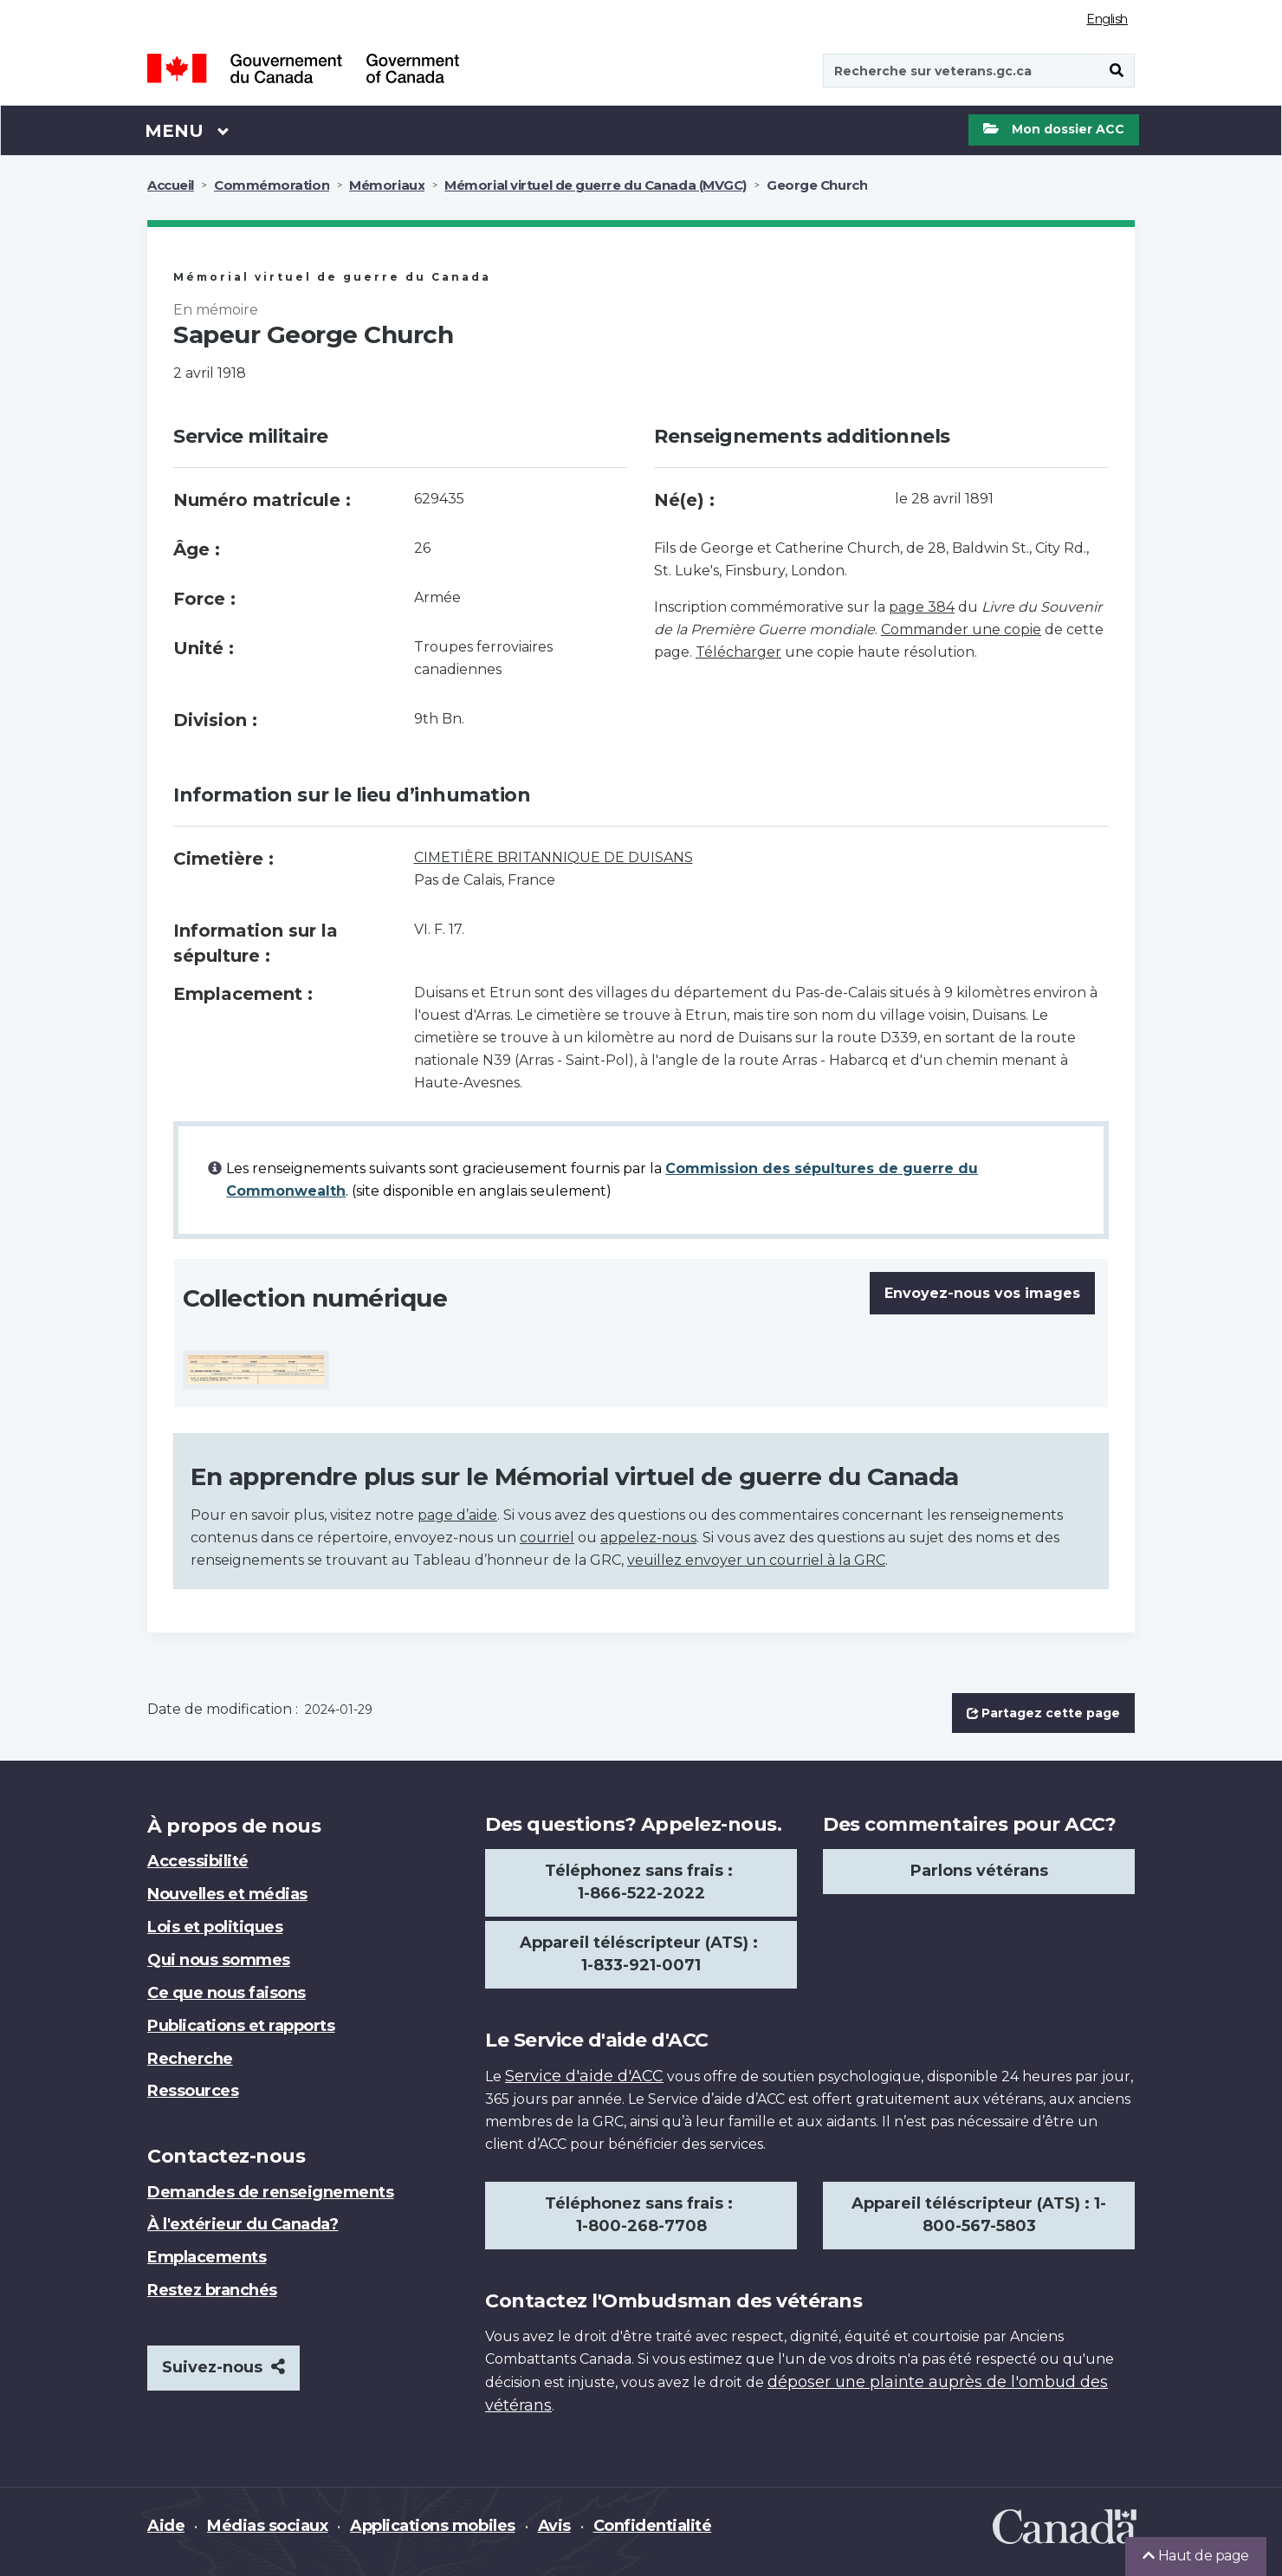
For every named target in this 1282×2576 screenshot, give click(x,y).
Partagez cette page (1043, 1713)
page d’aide (457, 1515)
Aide (166, 2525)
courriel (547, 1537)
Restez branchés (212, 2290)
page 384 (922, 607)
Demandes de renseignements (270, 2192)
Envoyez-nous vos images (982, 1293)
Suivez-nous (223, 2367)
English (1107, 19)
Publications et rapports (240, 2025)
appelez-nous (648, 1537)
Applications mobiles (432, 2525)
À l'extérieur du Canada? (242, 2224)
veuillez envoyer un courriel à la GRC (756, 1560)
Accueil (170, 185)
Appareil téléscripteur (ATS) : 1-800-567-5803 (978, 2214)
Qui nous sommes (218, 1959)
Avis (554, 2525)
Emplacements (206, 2257)
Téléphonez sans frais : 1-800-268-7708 (641, 2214)
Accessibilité (198, 1861)
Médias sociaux (267, 2525)
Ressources (192, 2090)
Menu (187, 130)
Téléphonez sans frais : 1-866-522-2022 (641, 1882)
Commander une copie (961, 629)
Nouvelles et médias (227, 1894)
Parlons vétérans (979, 1870)
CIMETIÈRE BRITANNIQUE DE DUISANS (553, 857)
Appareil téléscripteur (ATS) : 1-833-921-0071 (641, 1954)
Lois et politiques (214, 1927)
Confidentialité (652, 2525)
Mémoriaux (386, 185)
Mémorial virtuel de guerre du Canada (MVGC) (595, 185)
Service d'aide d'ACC (584, 2076)
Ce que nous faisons (226, 1992)
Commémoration (271, 185)
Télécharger (738, 652)
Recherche (190, 2058)
